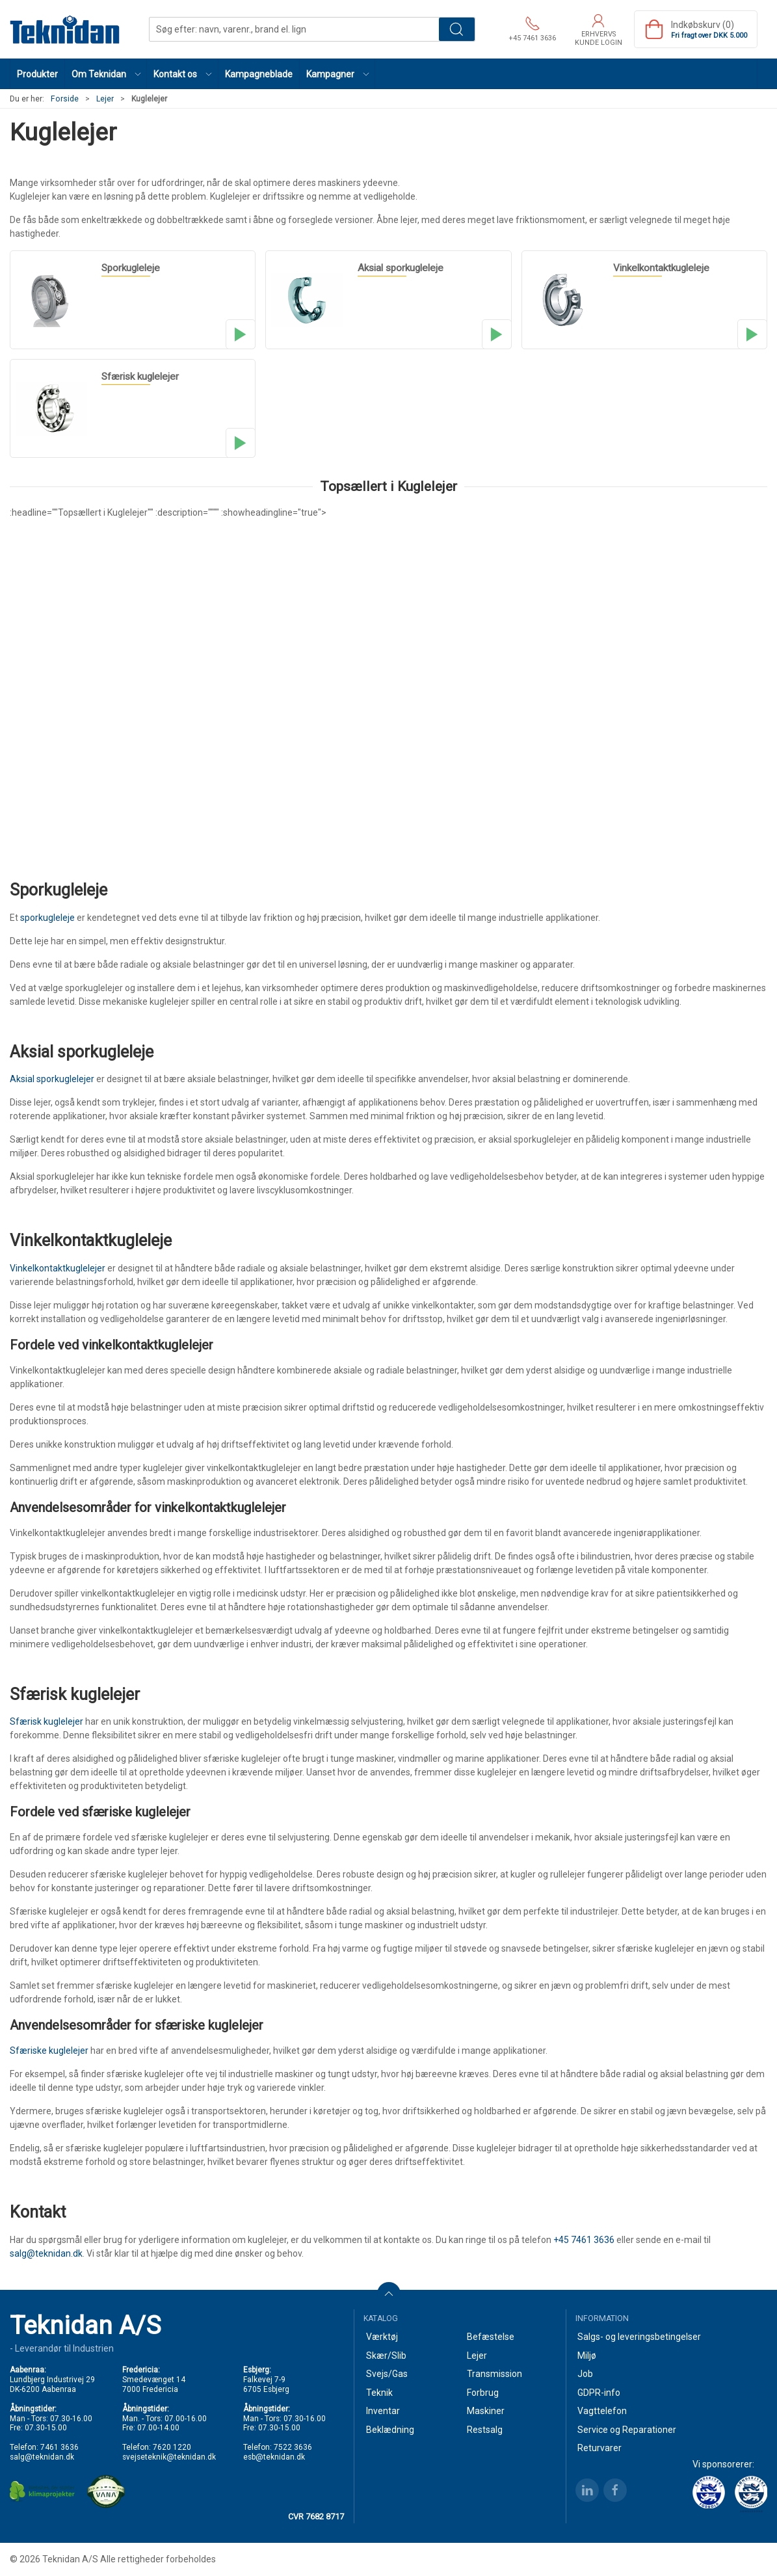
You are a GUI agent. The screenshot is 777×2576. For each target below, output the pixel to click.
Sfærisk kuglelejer (46, 1721)
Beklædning (390, 2429)
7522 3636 (293, 2447)
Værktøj (382, 2336)
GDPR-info (598, 2392)
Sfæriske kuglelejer (49, 2050)
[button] (106, 73)
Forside (65, 98)
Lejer (105, 98)
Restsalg (485, 2429)
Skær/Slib (386, 2355)
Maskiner (486, 2411)
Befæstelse (490, 2336)
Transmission (494, 2374)
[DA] (65, 29)
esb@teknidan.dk (274, 2457)
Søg (457, 29)
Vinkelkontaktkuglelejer (57, 1268)
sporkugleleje (47, 917)
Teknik (379, 2392)
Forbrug (483, 2392)
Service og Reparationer (626, 2429)
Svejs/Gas (387, 2374)
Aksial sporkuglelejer (52, 1079)
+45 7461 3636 (583, 2240)
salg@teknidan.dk (46, 2253)
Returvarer (599, 2448)
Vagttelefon (602, 2411)
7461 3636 (59, 2447)
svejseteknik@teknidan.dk (169, 2457)
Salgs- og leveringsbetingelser (639, 2336)
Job (585, 2374)
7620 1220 (172, 2447)
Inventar (383, 2411)
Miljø (586, 2355)
